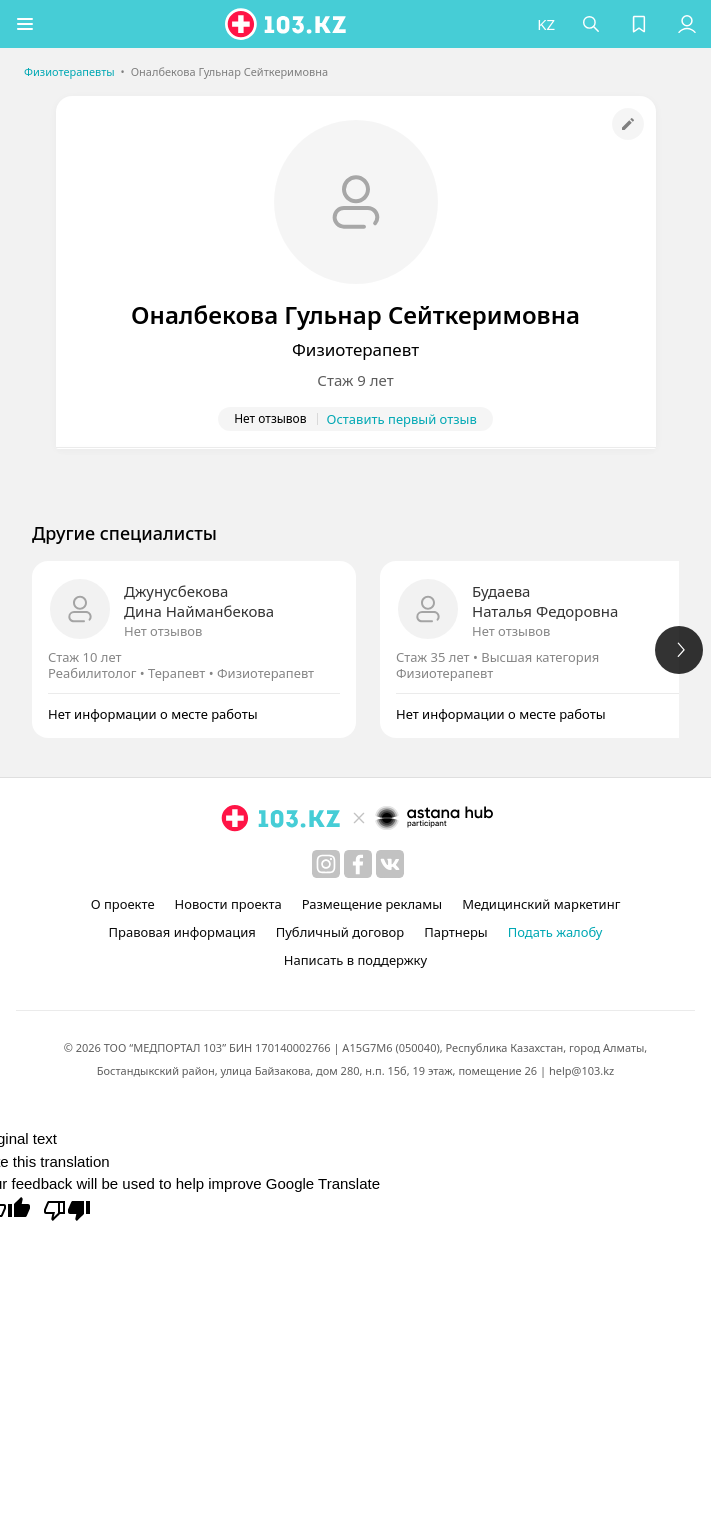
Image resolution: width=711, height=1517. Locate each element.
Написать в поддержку (355, 960)
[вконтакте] (390, 864)
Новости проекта (228, 904)
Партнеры (456, 932)
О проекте (123, 904)
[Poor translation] (67, 1209)
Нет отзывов (163, 631)
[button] (25, 24)
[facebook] (358, 864)
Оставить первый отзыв (402, 419)
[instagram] (326, 864)
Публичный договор (340, 932)
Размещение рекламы (372, 904)
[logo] (287, 24)
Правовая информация (182, 932)
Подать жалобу (555, 932)
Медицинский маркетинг (541, 904)
